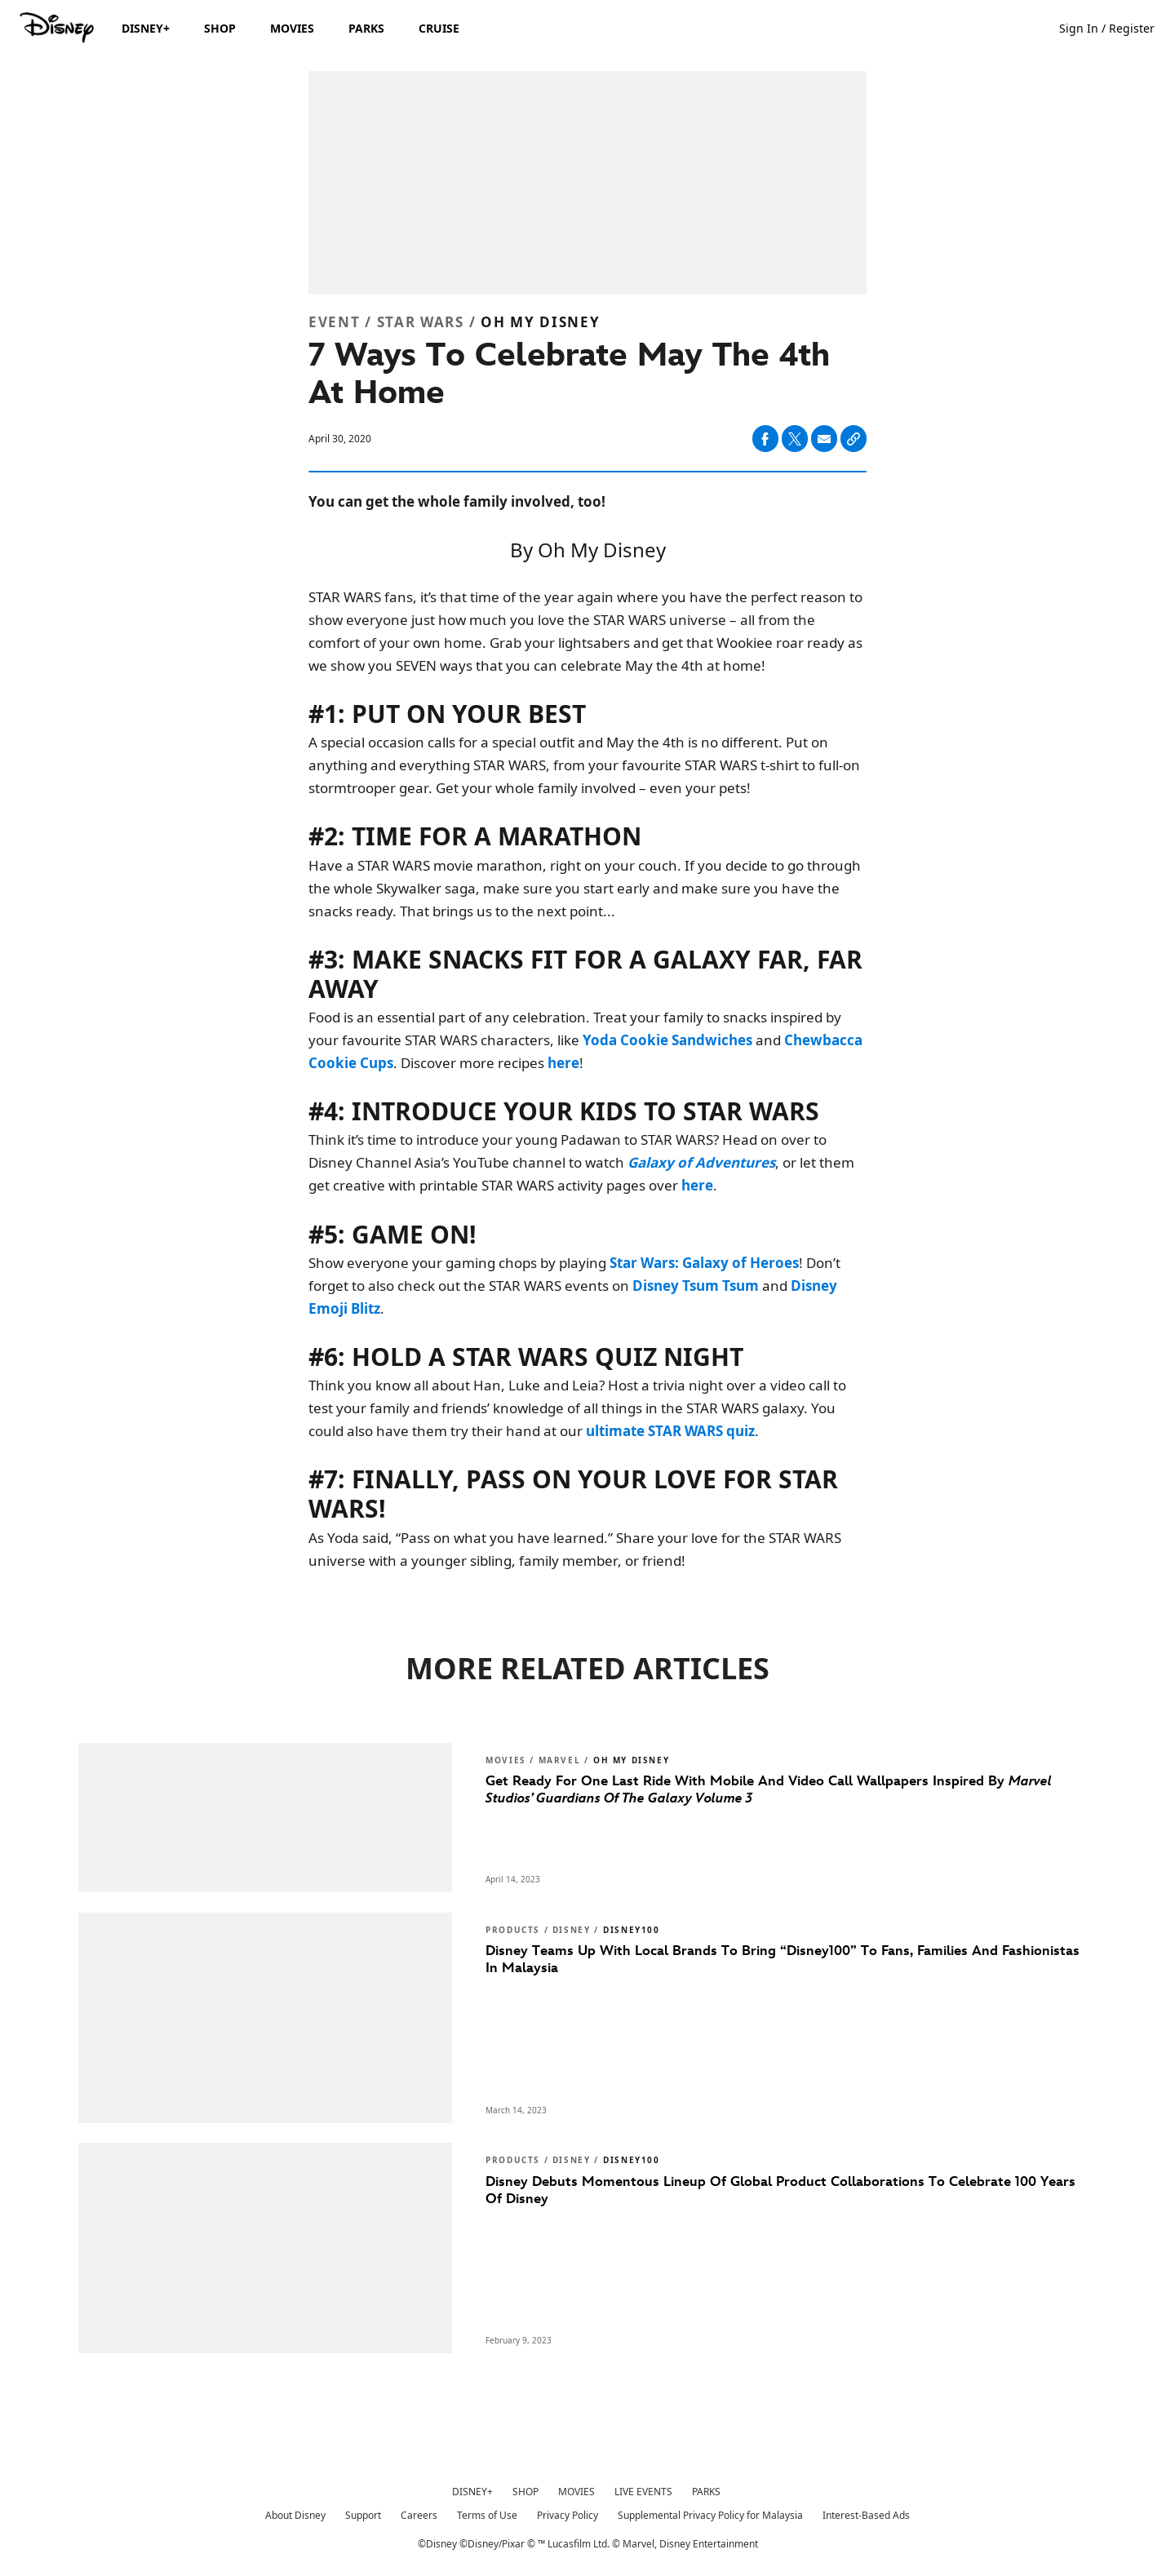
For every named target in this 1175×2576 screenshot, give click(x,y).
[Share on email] (824, 439)
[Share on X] (795, 438)
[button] (1115, 27)
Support (363, 2515)
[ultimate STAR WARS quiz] (670, 1430)
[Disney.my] (58, 27)
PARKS (706, 2491)
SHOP (525, 2491)
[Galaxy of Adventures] (701, 1162)
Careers (419, 2515)
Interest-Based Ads (866, 2515)
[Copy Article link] (853, 438)
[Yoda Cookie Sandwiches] (667, 1040)
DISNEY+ (472, 2491)
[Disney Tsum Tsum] (695, 1285)
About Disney (295, 2515)
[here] (563, 1062)
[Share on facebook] (765, 438)
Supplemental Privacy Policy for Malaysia (710, 2515)
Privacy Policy (567, 2515)
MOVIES (576, 2491)
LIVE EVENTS (643, 2491)
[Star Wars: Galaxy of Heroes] (704, 1262)
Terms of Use (487, 2515)
